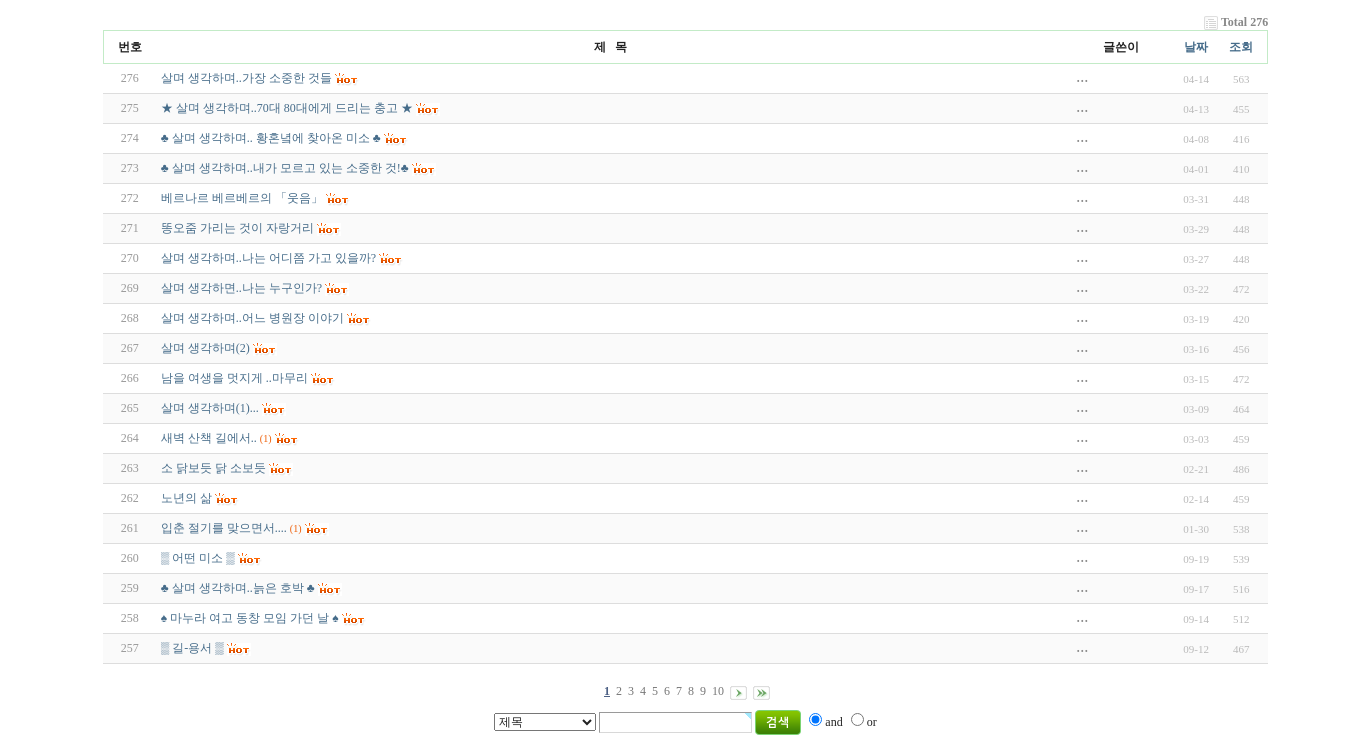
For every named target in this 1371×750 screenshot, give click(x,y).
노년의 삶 (186, 498)
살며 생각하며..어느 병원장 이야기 (252, 318)
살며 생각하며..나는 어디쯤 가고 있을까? (268, 258)
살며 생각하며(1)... (210, 408)
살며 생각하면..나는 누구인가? (241, 288)
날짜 (1196, 47)
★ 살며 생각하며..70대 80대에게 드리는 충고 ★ (287, 108)
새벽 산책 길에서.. (209, 438)
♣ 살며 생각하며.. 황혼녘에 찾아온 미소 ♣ (271, 138)
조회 (1241, 47)
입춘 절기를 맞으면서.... (224, 528)
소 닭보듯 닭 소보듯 (213, 468)
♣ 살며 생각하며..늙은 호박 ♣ (238, 588)
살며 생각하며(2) (205, 348)
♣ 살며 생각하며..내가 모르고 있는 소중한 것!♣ (285, 168)
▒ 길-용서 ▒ (192, 648)
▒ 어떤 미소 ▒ (198, 558)
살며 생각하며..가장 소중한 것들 (246, 78)
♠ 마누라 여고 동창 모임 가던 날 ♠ (250, 618)
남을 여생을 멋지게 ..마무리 (234, 378)
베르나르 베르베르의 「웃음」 (242, 198)
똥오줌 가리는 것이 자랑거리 (237, 228)
